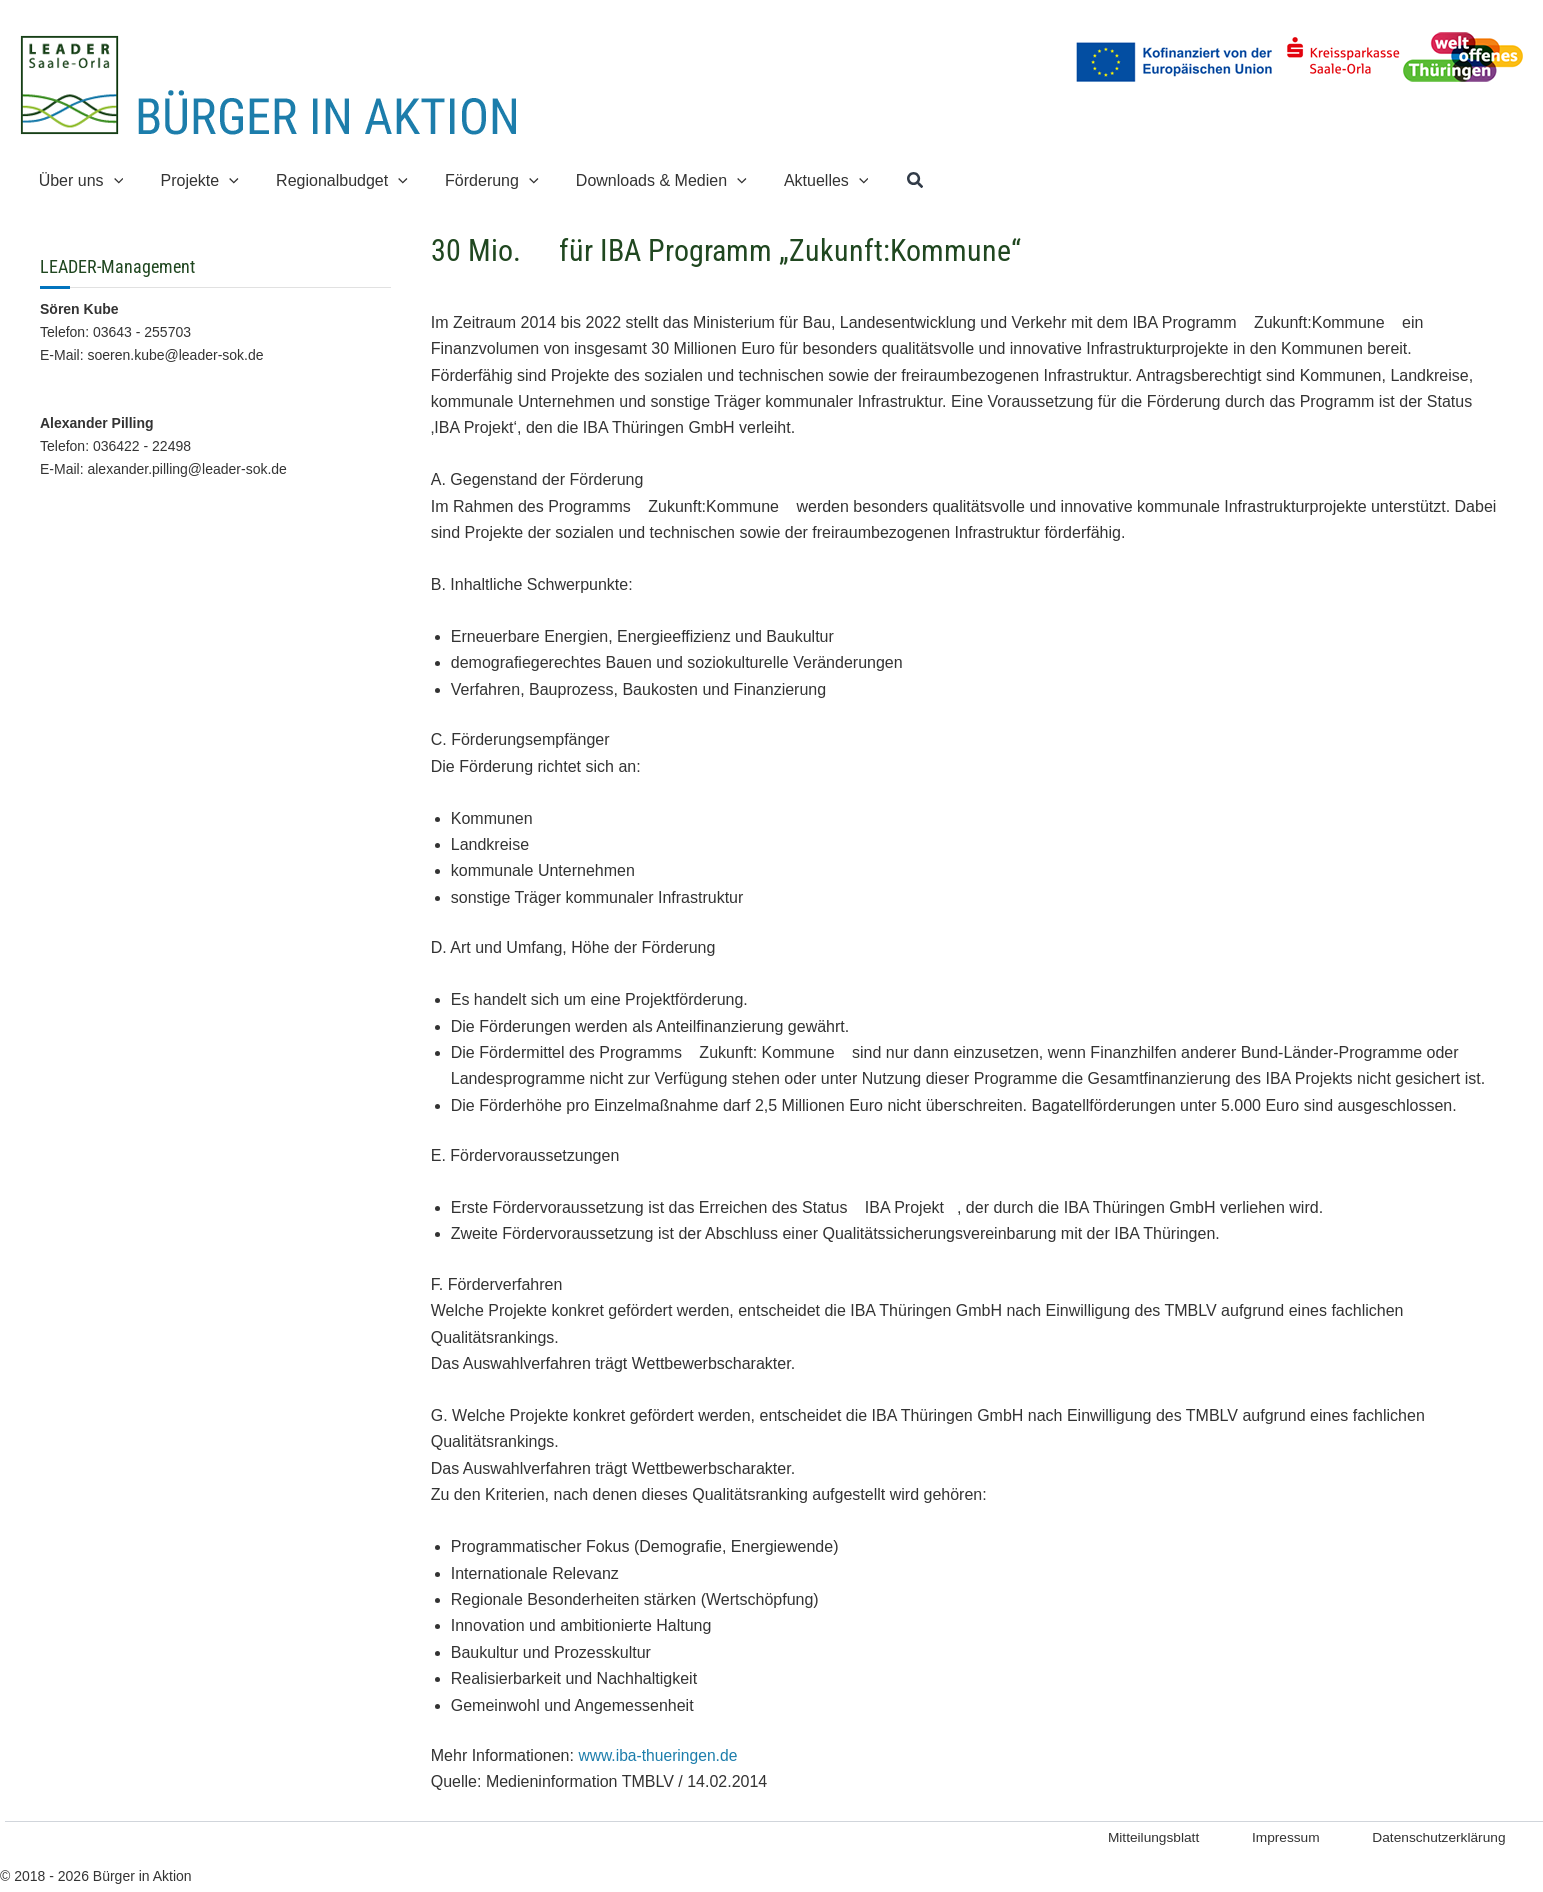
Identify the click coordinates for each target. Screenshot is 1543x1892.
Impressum (1270, 1838)
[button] (111, 180)
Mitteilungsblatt (1131, 1838)
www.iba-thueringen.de (659, 1755)
